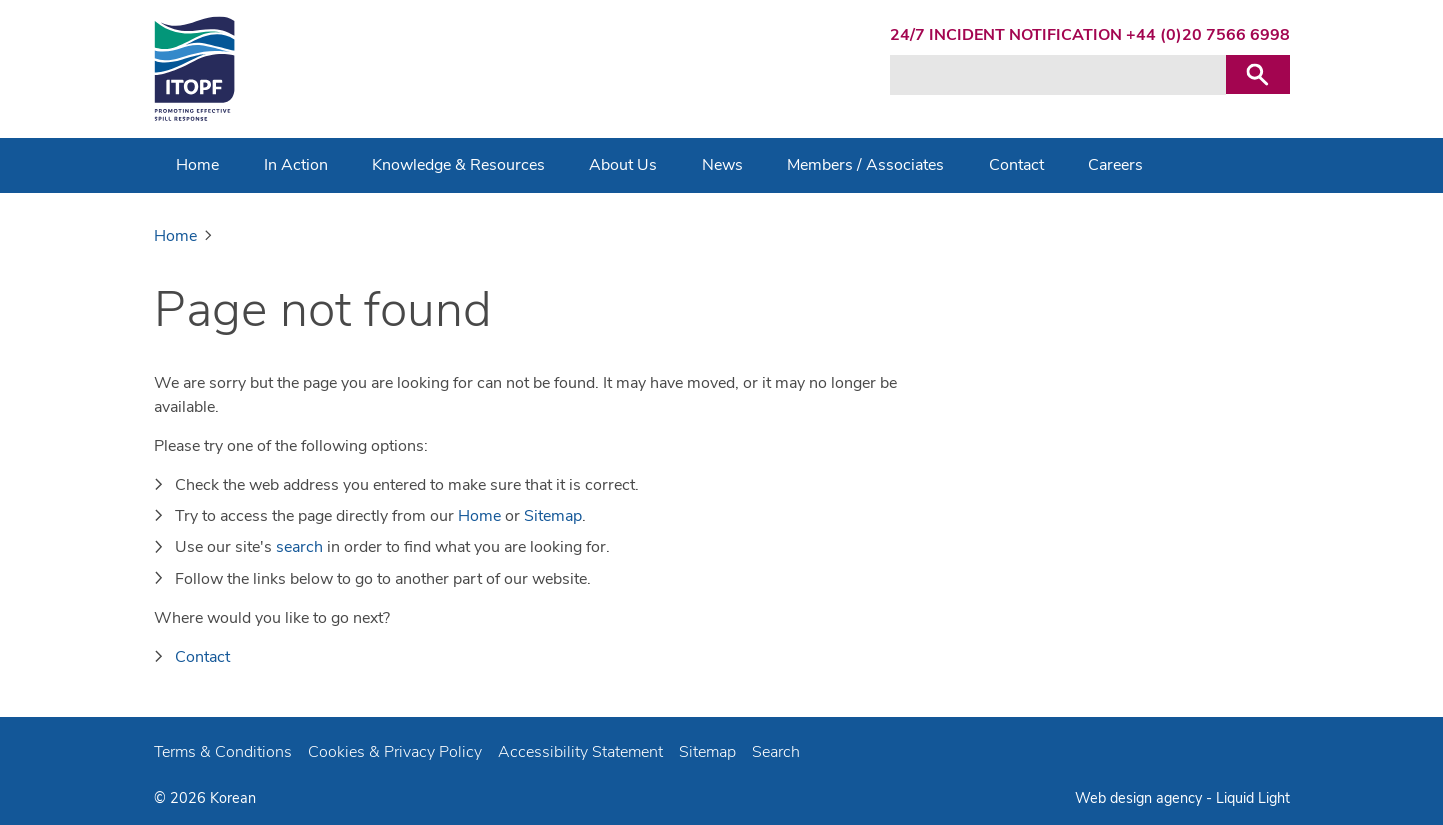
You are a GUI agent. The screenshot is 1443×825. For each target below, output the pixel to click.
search (299, 547)
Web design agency (1140, 798)
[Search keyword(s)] (1058, 75)
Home (479, 516)
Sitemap (553, 516)
